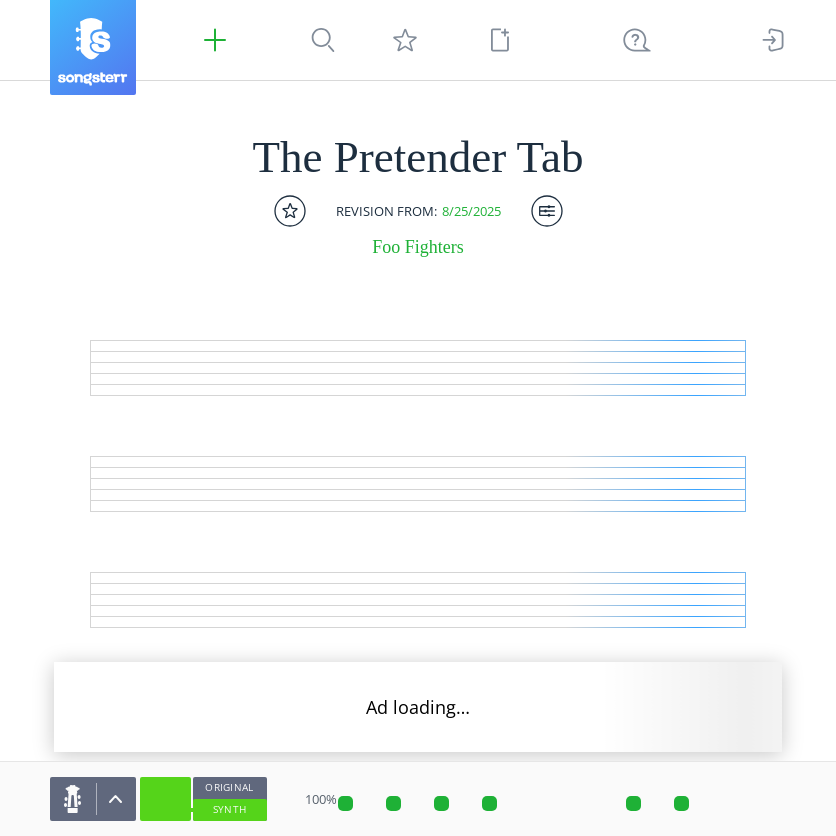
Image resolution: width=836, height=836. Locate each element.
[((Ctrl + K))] (637, 40)
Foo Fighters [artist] (418, 247)
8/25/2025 (471, 211)
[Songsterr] (93, 47)
